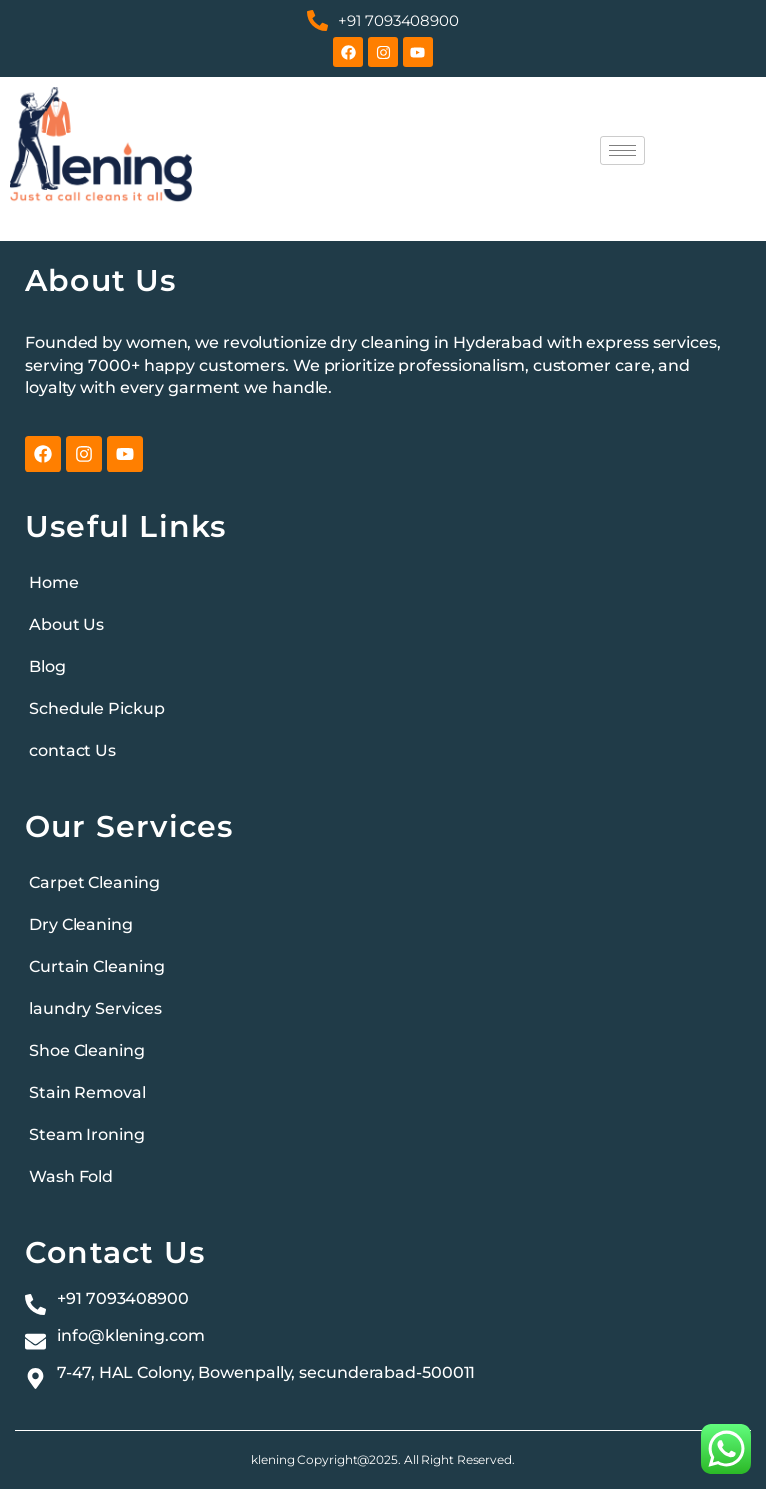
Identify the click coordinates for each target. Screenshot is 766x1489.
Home (54, 582)
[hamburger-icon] (622, 150)
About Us (66, 624)
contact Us (72, 750)
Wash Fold (71, 1176)
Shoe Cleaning (87, 1050)
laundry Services (95, 1008)
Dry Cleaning (81, 924)
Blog (47, 666)
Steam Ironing (87, 1134)
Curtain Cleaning (96, 966)
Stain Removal (87, 1092)
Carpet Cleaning (94, 882)
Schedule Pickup (97, 708)
